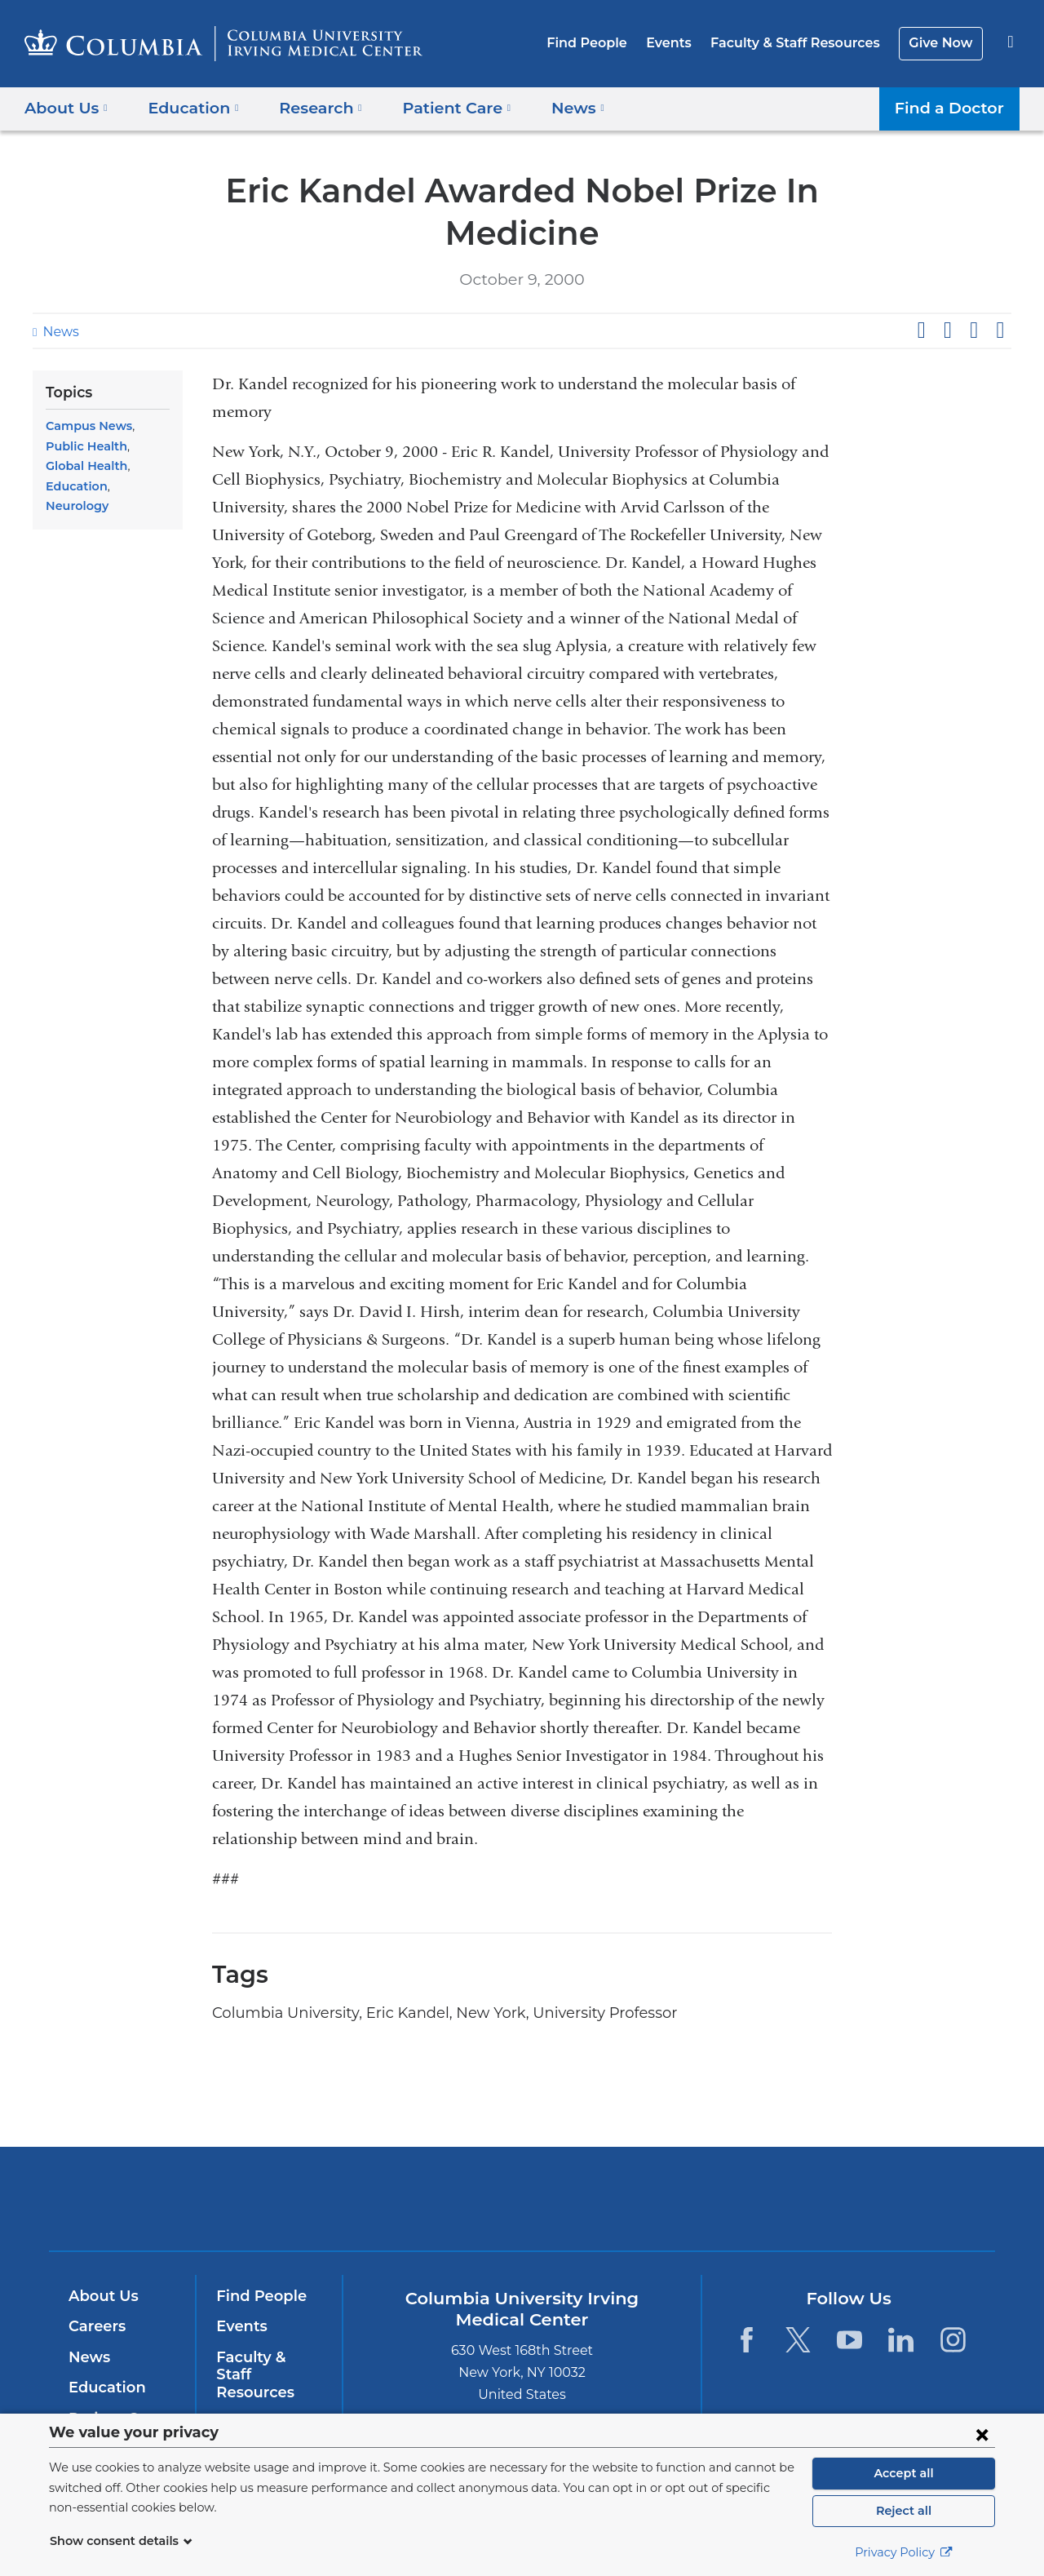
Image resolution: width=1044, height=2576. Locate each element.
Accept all (903, 2473)
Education (74, 465)
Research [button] (310, 107)
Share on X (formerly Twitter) (947, 330)
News (58, 332)
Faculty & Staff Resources (802, 43)
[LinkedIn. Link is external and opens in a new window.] (901, 2339)
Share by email (1000, 330)
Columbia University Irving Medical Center (418, 2197)
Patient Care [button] (439, 107)
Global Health (126, 446)
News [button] (554, 107)
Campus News (86, 425)
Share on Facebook (920, 330)
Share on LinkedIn (973, 330)
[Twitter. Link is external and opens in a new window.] (798, 2339)
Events (681, 43)
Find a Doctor (953, 107)
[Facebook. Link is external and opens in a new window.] (745, 2339)
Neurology (138, 465)
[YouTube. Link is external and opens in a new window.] (849, 2339)
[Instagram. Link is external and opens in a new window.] (953, 2339)
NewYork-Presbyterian (640, 2209)
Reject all (903, 2510)
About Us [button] (66, 107)
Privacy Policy (903, 2552)
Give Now (942, 43)
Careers (96, 2326)
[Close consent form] (982, 2434)
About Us (101, 2296)
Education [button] (187, 107)
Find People (604, 43)
